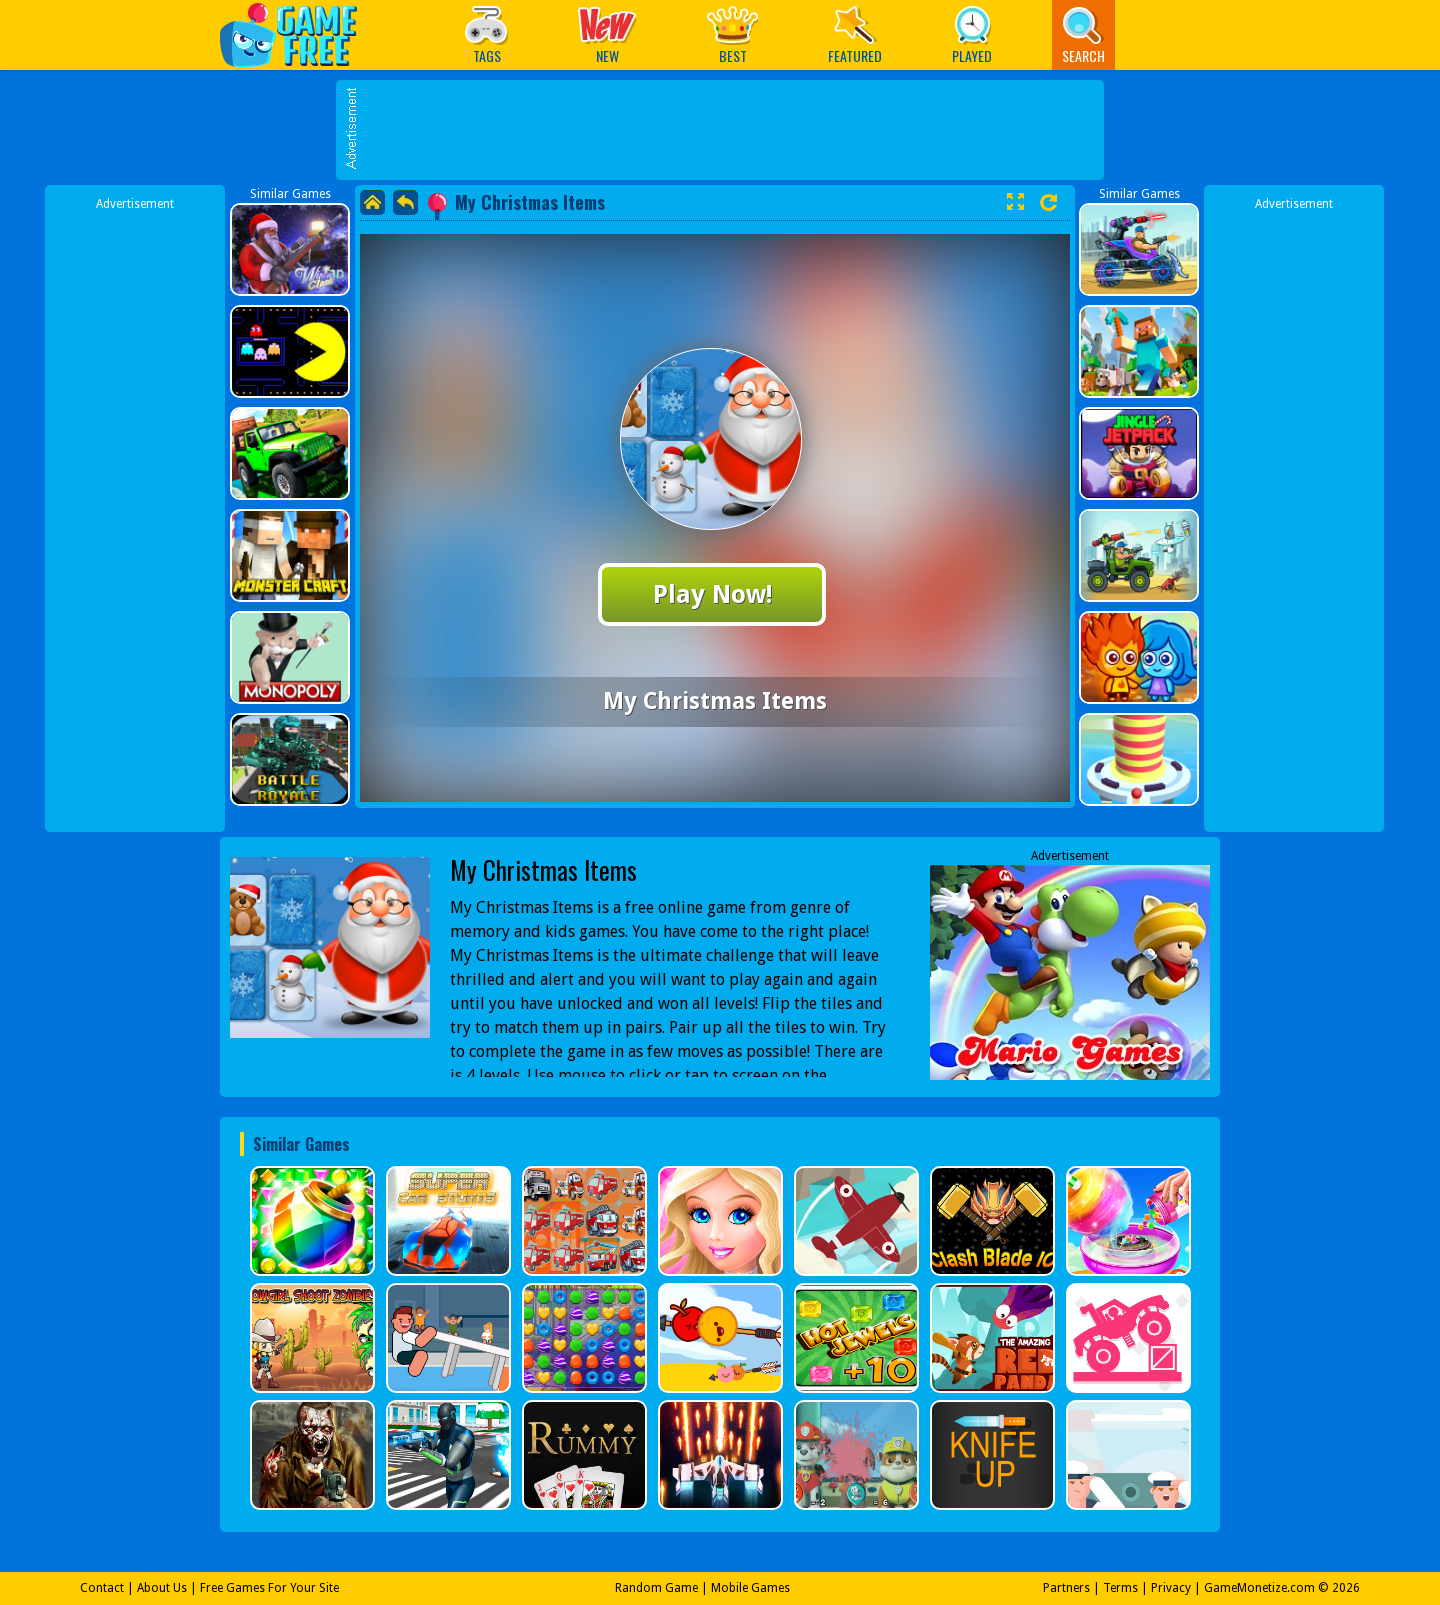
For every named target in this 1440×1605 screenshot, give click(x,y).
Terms (1120, 1588)
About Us (162, 1588)
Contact (102, 1588)
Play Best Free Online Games (298, 34)
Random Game (656, 1588)
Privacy (1171, 1588)
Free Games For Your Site (269, 1588)
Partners (1066, 1588)
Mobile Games (750, 1588)
